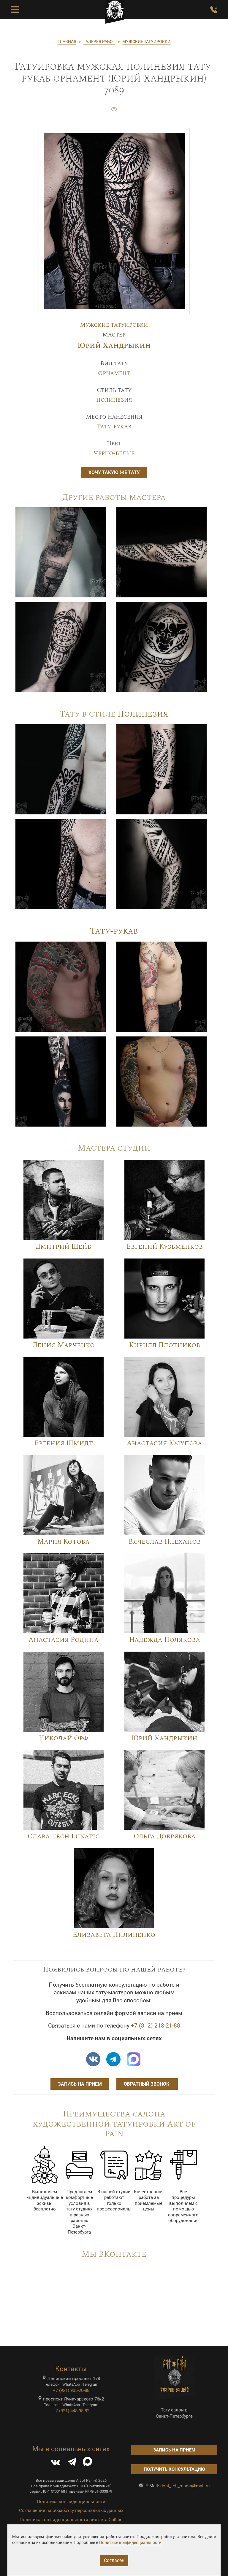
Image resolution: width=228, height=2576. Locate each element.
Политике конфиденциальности (130, 2542)
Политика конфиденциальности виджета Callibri (71, 2519)
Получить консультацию (174, 2469)
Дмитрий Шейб (63, 1247)
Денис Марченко (64, 1345)
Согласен (114, 2560)
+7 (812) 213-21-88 (155, 2025)
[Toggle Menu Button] (15, 10)
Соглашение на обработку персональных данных (71, 2510)
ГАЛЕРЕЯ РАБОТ (99, 41)
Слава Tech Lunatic (64, 1836)
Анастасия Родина (63, 1640)
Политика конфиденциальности (71, 2501)
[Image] (60, 552)
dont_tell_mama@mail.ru (185, 2486)
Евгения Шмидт (63, 1443)
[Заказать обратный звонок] (213, 9)
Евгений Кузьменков (164, 1247)
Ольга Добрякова (165, 1836)
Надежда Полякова (164, 1640)
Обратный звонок (147, 2084)
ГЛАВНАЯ (67, 41)
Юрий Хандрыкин (114, 345)
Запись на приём (80, 2084)
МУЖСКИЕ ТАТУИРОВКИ (146, 41)
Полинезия (114, 399)
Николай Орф (63, 1738)
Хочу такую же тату (114, 472)
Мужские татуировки (114, 324)
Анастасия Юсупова (164, 1443)
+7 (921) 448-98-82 (71, 2411)
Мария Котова (63, 1542)
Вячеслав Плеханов (165, 1542)
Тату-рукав (114, 426)
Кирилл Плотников (164, 1345)
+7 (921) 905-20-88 (71, 2390)
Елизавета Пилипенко (114, 1935)
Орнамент (114, 373)
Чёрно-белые (114, 453)
